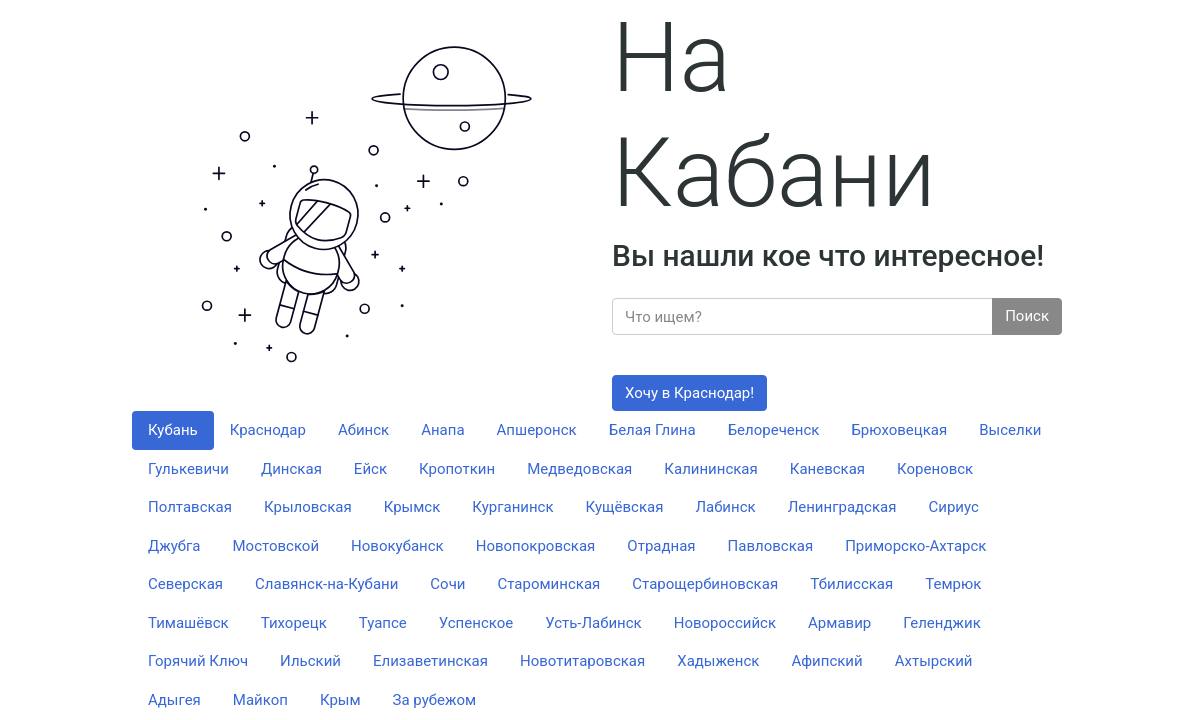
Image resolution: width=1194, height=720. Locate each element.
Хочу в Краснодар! (689, 393)
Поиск (1027, 316)
